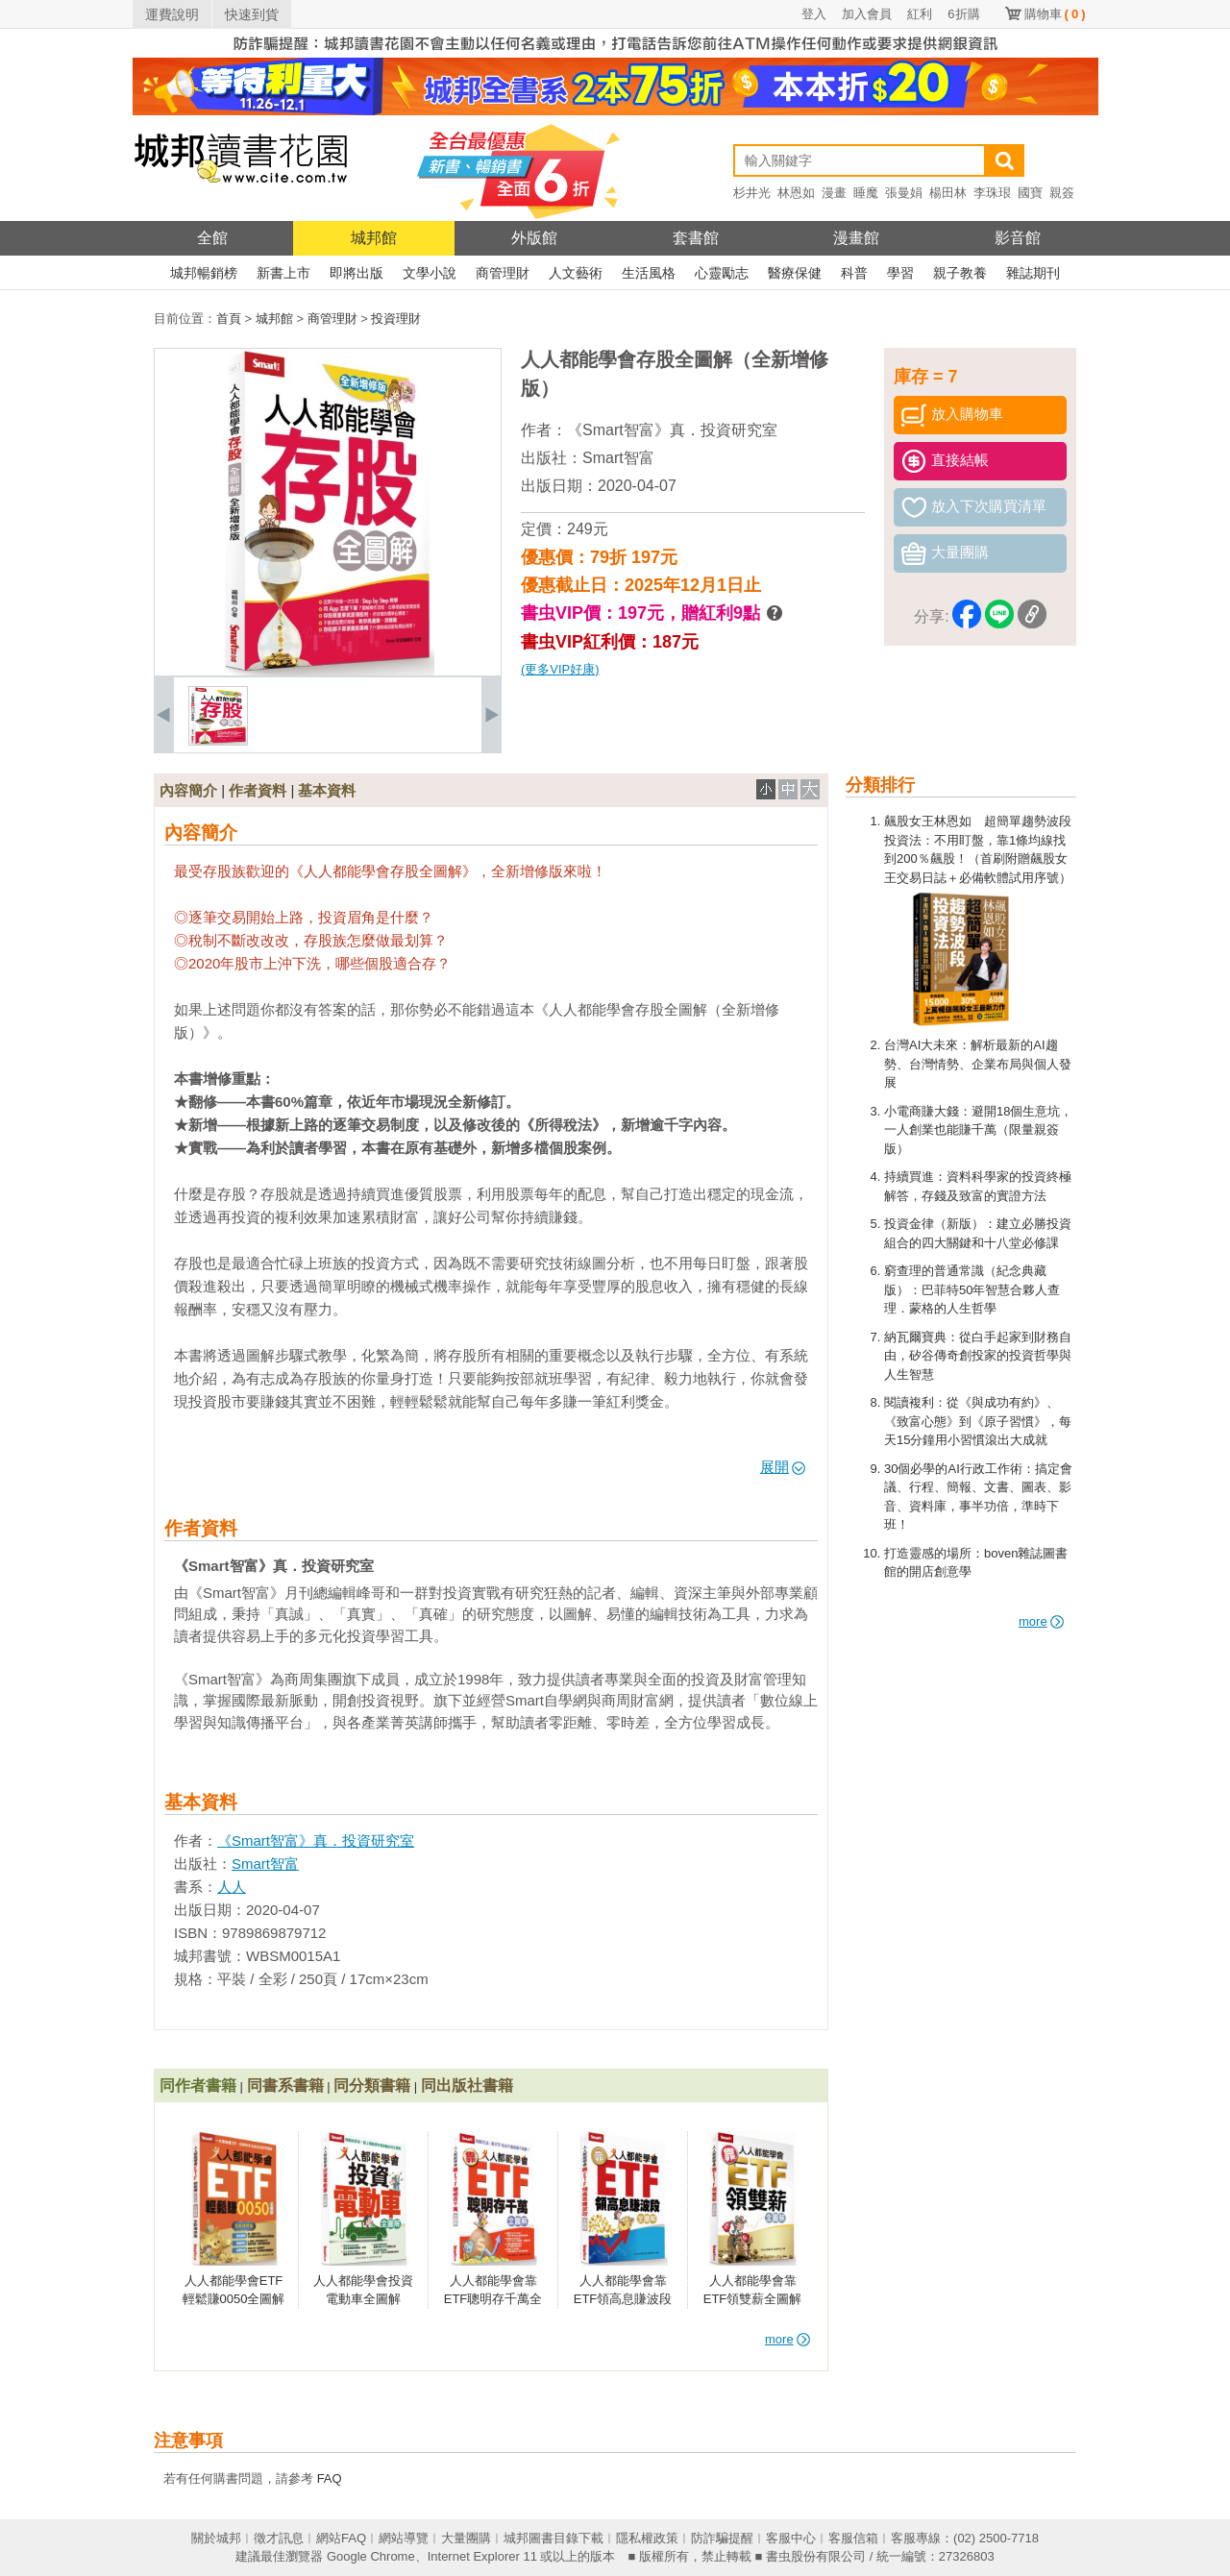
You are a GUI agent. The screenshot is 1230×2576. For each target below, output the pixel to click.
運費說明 (172, 14)
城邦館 (374, 238)
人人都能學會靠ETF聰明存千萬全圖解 (493, 2299)
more (1041, 1621)
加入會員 (867, 14)
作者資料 (257, 790)
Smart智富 (618, 458)
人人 (231, 1886)
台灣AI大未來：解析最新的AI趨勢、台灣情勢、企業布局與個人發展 (977, 1064)
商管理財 (502, 273)
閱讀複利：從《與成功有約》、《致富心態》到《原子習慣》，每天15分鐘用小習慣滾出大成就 (977, 1421)
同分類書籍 (371, 2085)
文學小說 (429, 273)
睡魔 (865, 192)
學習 (900, 273)
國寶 (1030, 192)
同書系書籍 (285, 2085)
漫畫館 (856, 238)
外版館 (534, 238)
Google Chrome (371, 2556)
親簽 (1061, 192)
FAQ (329, 2478)
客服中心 (791, 2538)
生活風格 (649, 273)
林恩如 (796, 192)
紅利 (919, 14)
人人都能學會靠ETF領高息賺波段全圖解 (623, 2299)
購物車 (1055, 14)
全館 (212, 238)
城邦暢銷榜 (203, 273)
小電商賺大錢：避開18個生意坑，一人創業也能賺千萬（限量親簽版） (978, 1130)
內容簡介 (188, 790)
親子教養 (960, 273)
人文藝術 (576, 273)
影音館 (1018, 238)
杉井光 (752, 192)
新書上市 (283, 273)
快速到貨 (252, 14)
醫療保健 (795, 273)
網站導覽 (404, 2538)
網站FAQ (341, 2538)
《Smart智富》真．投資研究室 (672, 430)
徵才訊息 (279, 2538)
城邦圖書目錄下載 (553, 2538)
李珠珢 (992, 192)
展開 (782, 1467)
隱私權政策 (647, 2538)
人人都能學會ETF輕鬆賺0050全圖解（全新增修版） (234, 2299)
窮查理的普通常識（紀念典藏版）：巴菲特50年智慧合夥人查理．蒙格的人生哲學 (972, 1289)
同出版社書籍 (467, 2085)
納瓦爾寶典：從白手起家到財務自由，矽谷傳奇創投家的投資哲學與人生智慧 (977, 1356)
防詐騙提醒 (722, 2538)
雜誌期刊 (1033, 273)
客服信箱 (853, 2538)
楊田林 (948, 192)
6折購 (963, 14)
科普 (854, 273)
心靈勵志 (722, 273)
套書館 (696, 238)
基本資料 (327, 790)
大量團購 (466, 2538)
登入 (813, 14)
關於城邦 (216, 2538)
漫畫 (834, 192)
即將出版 (356, 273)
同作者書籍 (198, 2085)
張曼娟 (903, 192)
